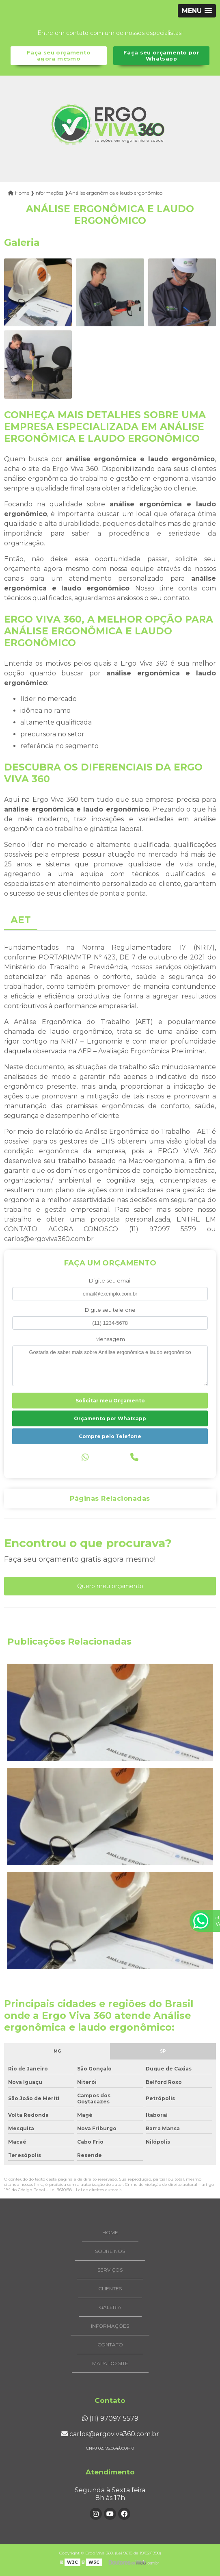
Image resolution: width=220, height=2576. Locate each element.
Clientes (110, 2288)
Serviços (110, 2270)
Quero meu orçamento (110, 1586)
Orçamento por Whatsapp (110, 1418)
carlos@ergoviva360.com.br (110, 2434)
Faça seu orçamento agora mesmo (59, 56)
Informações (110, 2326)
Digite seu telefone (110, 1310)
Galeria (110, 2307)
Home (110, 2232)
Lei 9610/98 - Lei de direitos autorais (85, 2189)
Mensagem (110, 1339)
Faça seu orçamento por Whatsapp (161, 56)
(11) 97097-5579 (110, 2418)
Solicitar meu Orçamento (110, 1401)
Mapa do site (110, 2363)
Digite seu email (110, 1281)
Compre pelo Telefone (110, 1436)
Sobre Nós (110, 2251)
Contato (110, 2345)
